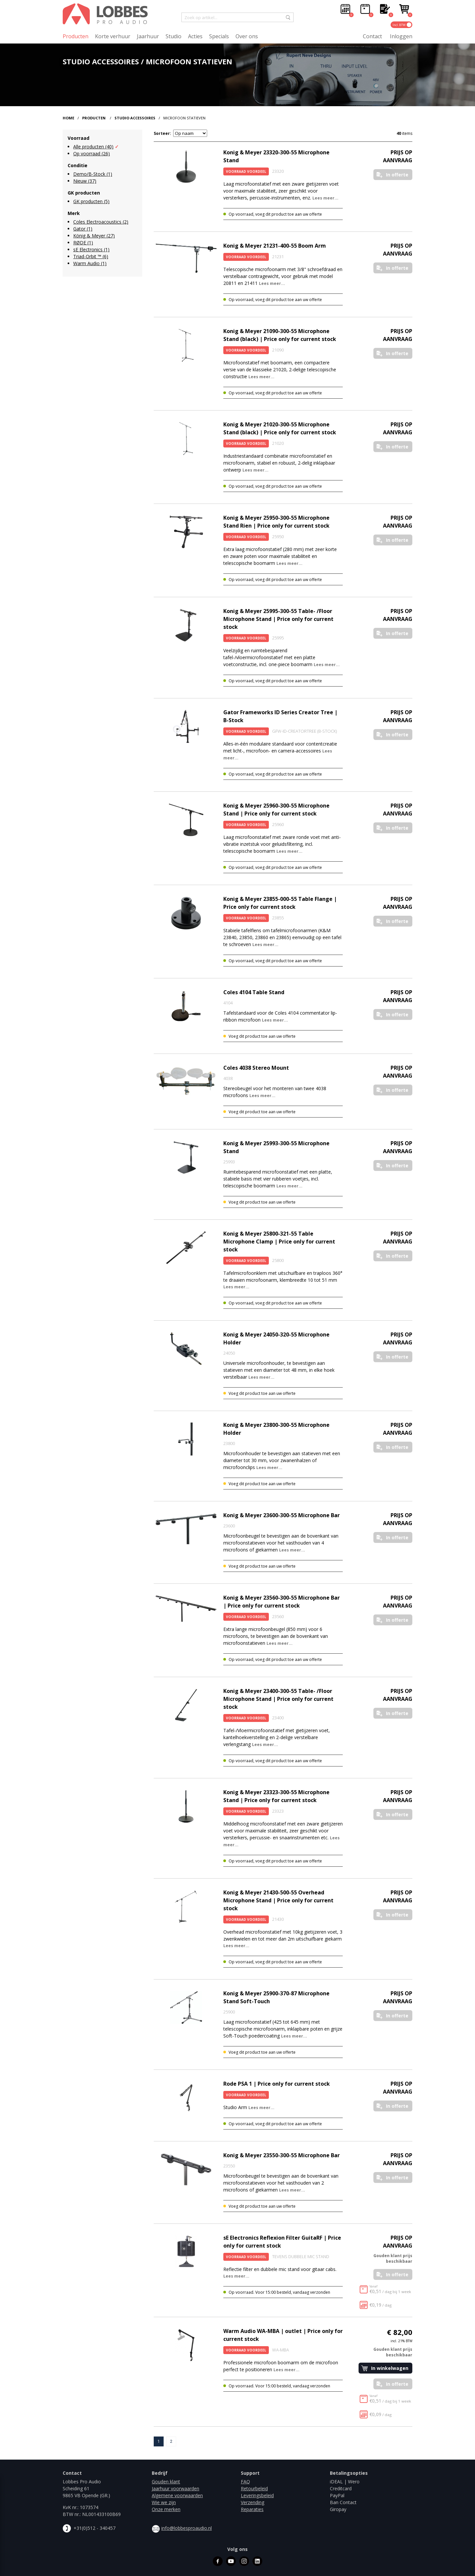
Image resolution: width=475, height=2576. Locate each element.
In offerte (397, 174)
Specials (219, 36)
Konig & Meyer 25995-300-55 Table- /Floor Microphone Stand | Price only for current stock (278, 618)
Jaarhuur (148, 36)
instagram (244, 2561)
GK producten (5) (91, 201)
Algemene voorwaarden (177, 2495)
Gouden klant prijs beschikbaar (392, 2258)
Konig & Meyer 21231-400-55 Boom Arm (274, 245)
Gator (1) (82, 229)
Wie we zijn (164, 2502)
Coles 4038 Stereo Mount (256, 1067)
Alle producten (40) (93, 146)
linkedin (257, 2561)
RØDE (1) (83, 242)
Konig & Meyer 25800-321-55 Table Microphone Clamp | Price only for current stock (279, 1241)
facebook (218, 2561)
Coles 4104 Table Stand (253, 992)
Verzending (252, 2502)
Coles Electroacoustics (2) (100, 222)
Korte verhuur (112, 36)
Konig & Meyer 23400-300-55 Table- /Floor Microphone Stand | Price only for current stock (278, 1698)
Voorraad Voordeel (246, 171)
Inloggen (401, 36)
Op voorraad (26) (91, 153)
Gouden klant (166, 2481)
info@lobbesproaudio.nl (186, 2528)
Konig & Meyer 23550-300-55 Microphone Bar (281, 2155)
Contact (372, 36)
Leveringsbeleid (257, 2495)
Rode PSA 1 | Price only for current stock (276, 2083)
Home (68, 117)
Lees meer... (325, 198)
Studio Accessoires (134, 117)
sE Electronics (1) (91, 249)
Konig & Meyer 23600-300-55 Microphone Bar (281, 1515)
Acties (195, 36)
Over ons (247, 36)
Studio (173, 36)
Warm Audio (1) (90, 263)
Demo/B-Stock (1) (92, 174)
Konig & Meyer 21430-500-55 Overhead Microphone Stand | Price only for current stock (278, 1900)
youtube (231, 2561)
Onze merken (166, 2509)
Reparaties (252, 2509)
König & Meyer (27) (94, 235)
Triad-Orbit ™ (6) (90, 256)
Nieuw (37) (84, 181)
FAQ (245, 2481)
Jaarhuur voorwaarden (175, 2488)
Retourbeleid (254, 2488)
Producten (75, 36)
